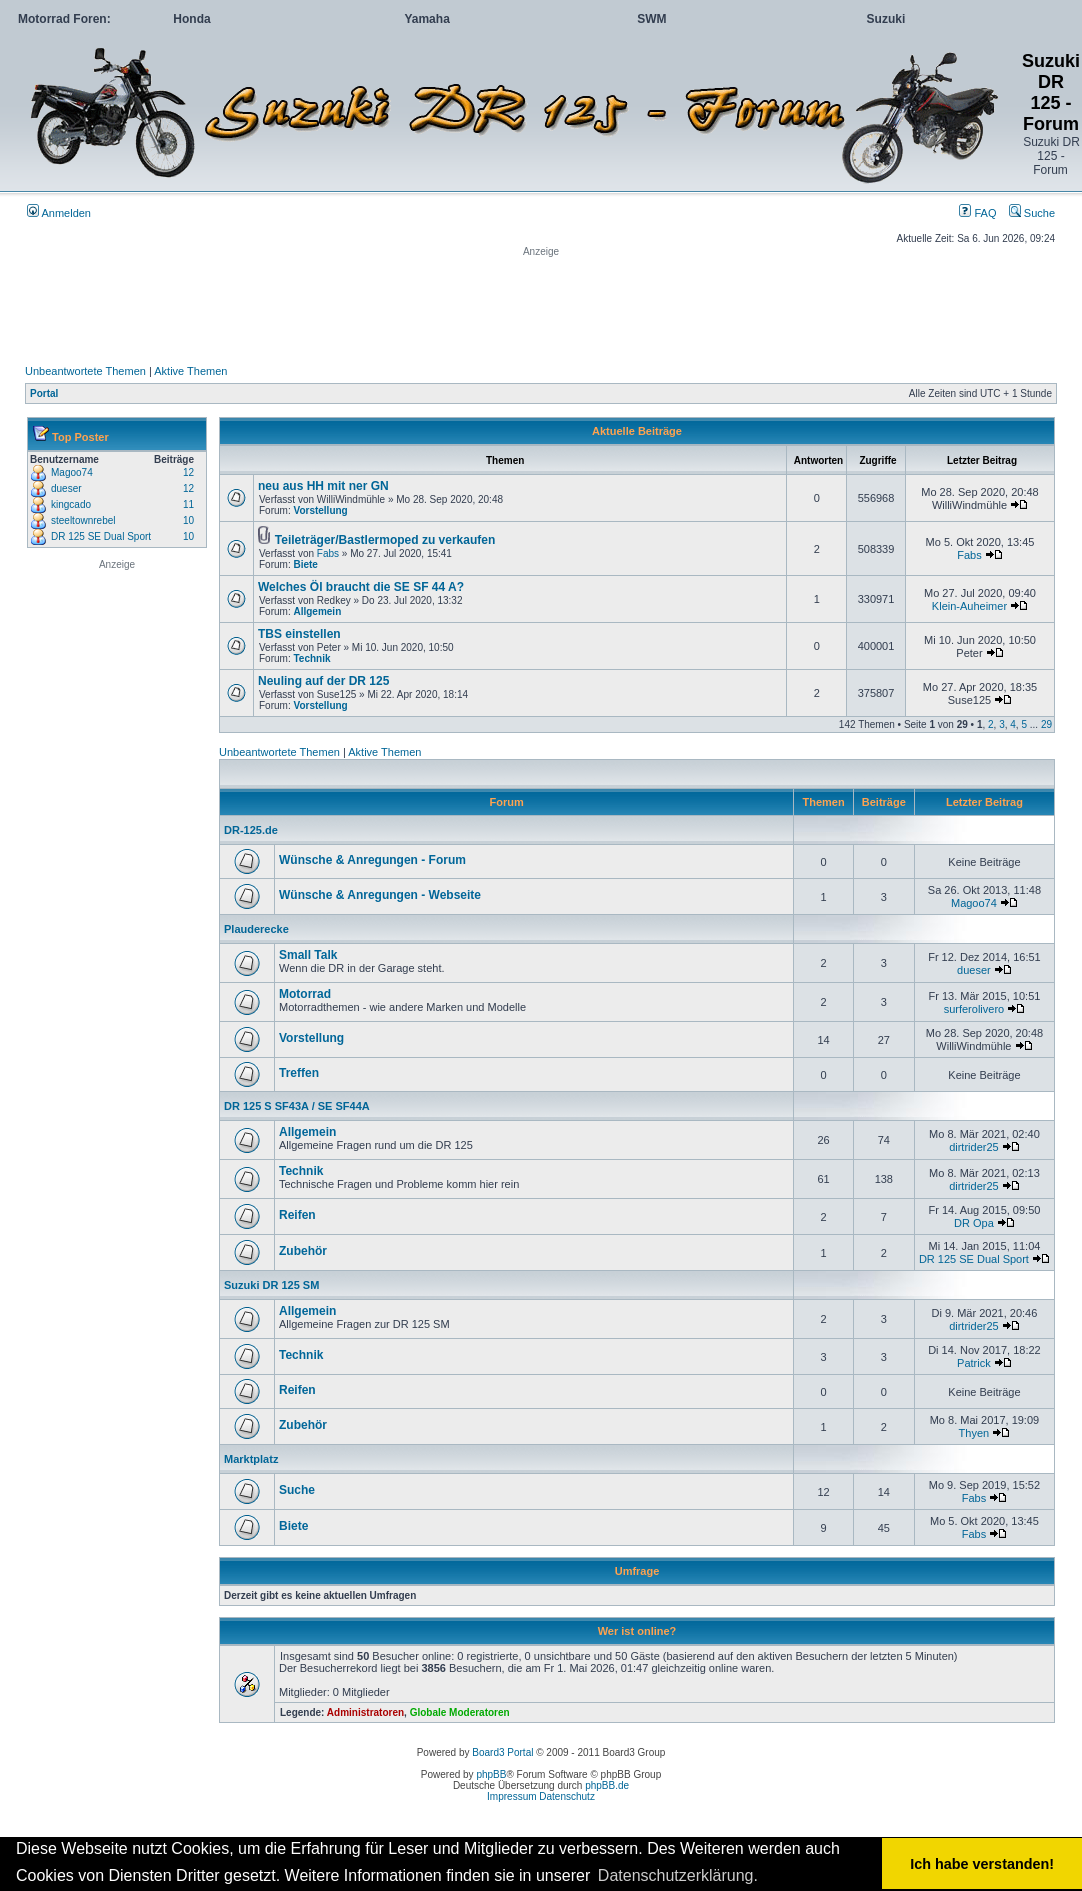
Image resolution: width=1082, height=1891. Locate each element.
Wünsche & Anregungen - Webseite (380, 895)
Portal (44, 393)
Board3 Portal (502, 1752)
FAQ (977, 213)
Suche (1032, 213)
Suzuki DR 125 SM (271, 1285)
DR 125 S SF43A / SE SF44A (297, 1106)
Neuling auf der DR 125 (323, 681)
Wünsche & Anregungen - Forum (372, 860)
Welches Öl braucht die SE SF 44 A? (361, 587)
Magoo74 (72, 472)
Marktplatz (251, 1459)
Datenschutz (567, 1796)
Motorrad (305, 994)
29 (1046, 724)
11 (188, 504)
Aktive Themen (190, 371)
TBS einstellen (299, 634)
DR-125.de (251, 830)
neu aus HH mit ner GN (323, 486)
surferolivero (974, 1009)
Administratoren (365, 1712)
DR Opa (974, 1223)
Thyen (974, 1433)
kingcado (71, 504)
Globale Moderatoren (460, 1712)
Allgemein (317, 611)
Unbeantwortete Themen (85, 371)
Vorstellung (320, 510)
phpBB (491, 1774)
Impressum (511, 1796)
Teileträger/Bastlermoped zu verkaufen (385, 540)
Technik (311, 658)
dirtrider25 (974, 1147)
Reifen (297, 1215)
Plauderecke (256, 929)
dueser (66, 488)
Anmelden (59, 213)
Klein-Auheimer (969, 606)
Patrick (974, 1363)
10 (188, 520)
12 (188, 472)
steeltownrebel (83, 520)
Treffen (299, 1073)
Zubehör (303, 1251)
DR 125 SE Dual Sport (101, 536)
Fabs (328, 553)
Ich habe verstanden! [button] (982, 1864)
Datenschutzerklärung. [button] (678, 1875)
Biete (305, 564)
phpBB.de (607, 1785)
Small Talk (308, 955)
